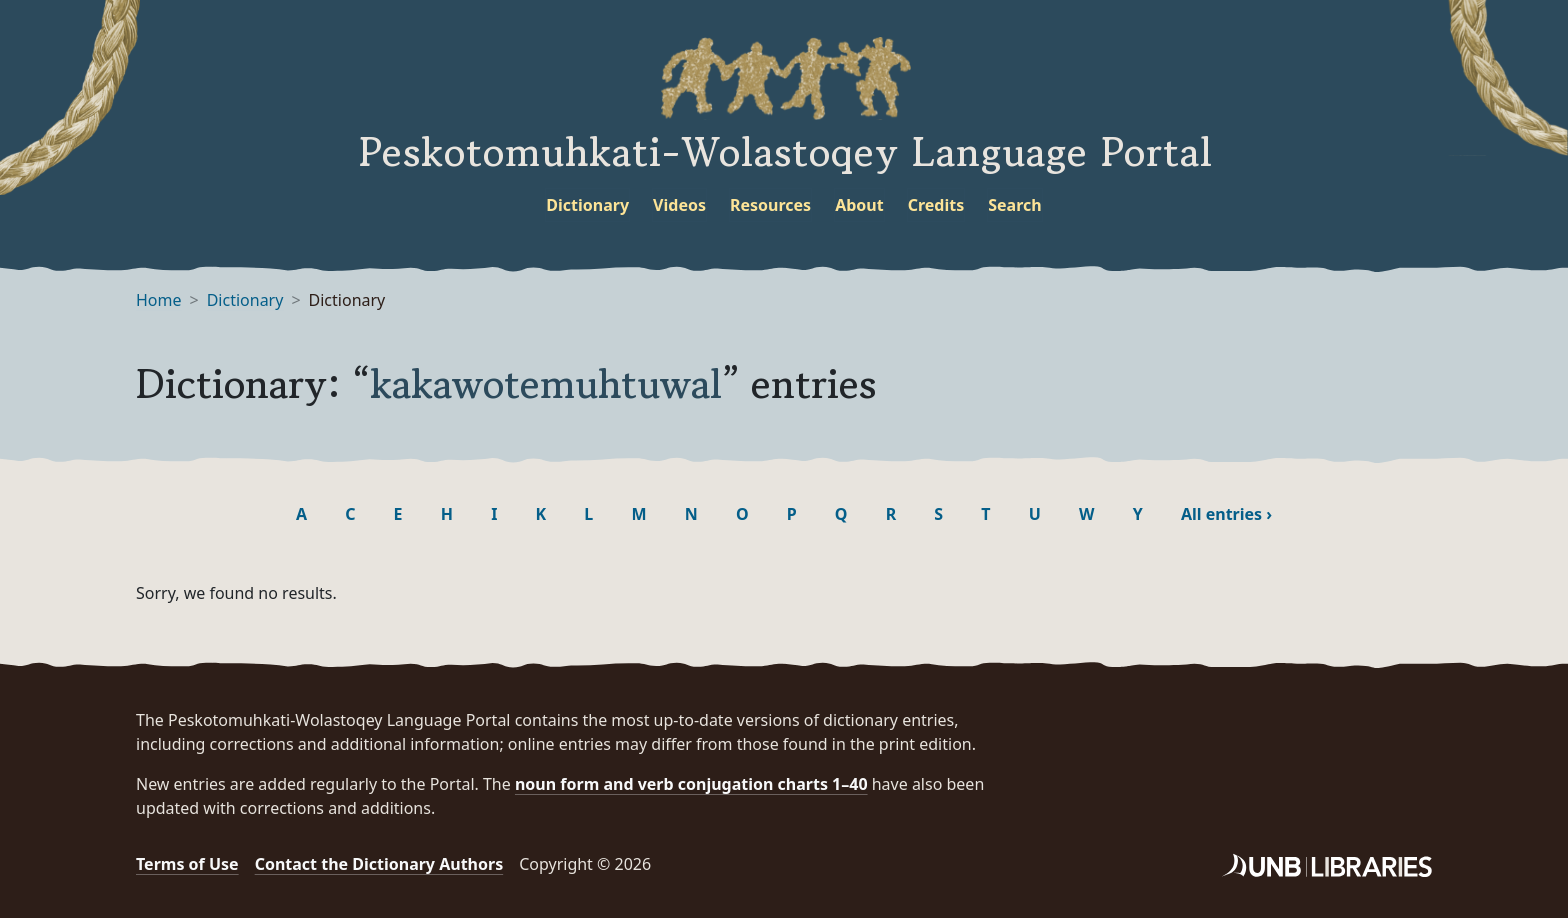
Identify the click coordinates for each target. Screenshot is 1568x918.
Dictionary (587, 205)
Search (1014, 205)
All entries (1226, 514)
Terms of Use (187, 864)
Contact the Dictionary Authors (379, 864)
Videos (679, 205)
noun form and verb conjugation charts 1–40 (691, 784)
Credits (936, 205)
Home (159, 300)
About (859, 205)
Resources (770, 205)
